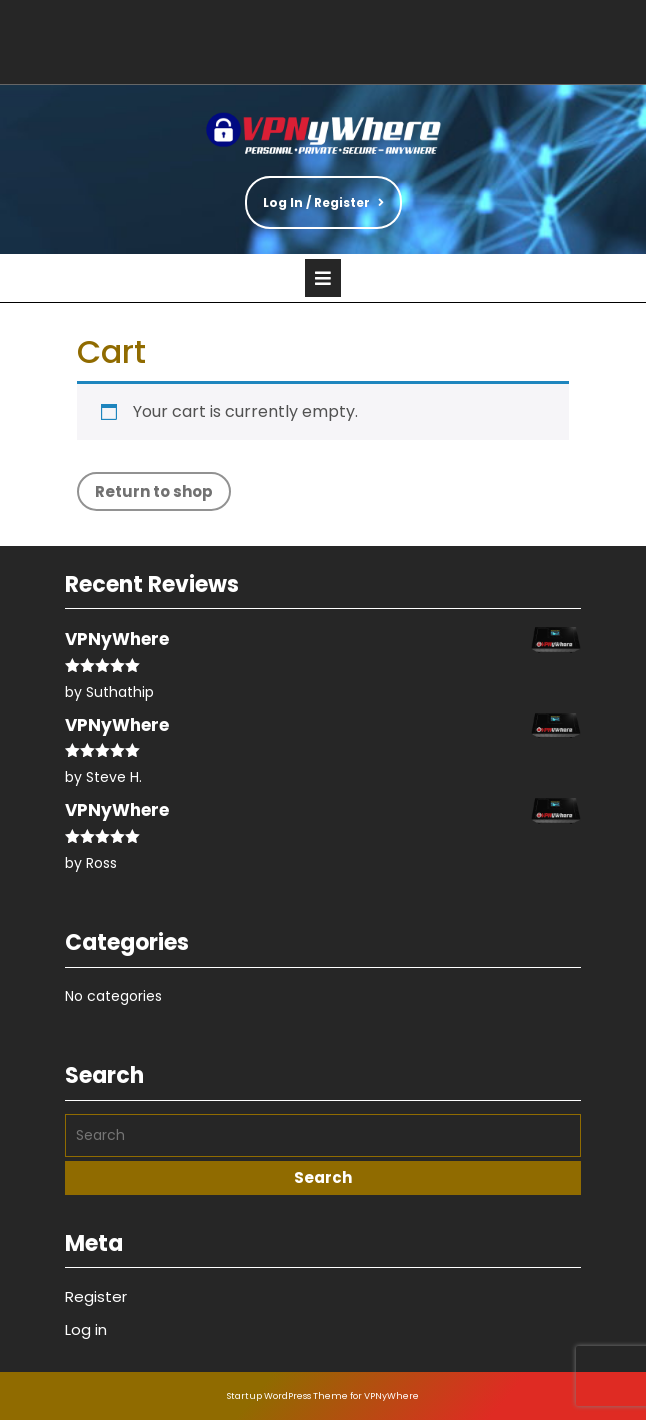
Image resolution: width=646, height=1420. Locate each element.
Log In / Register (314, 193)
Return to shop (154, 491)
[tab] (323, 278)
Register (96, 1296)
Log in (86, 1329)
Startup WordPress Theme (287, 1396)
